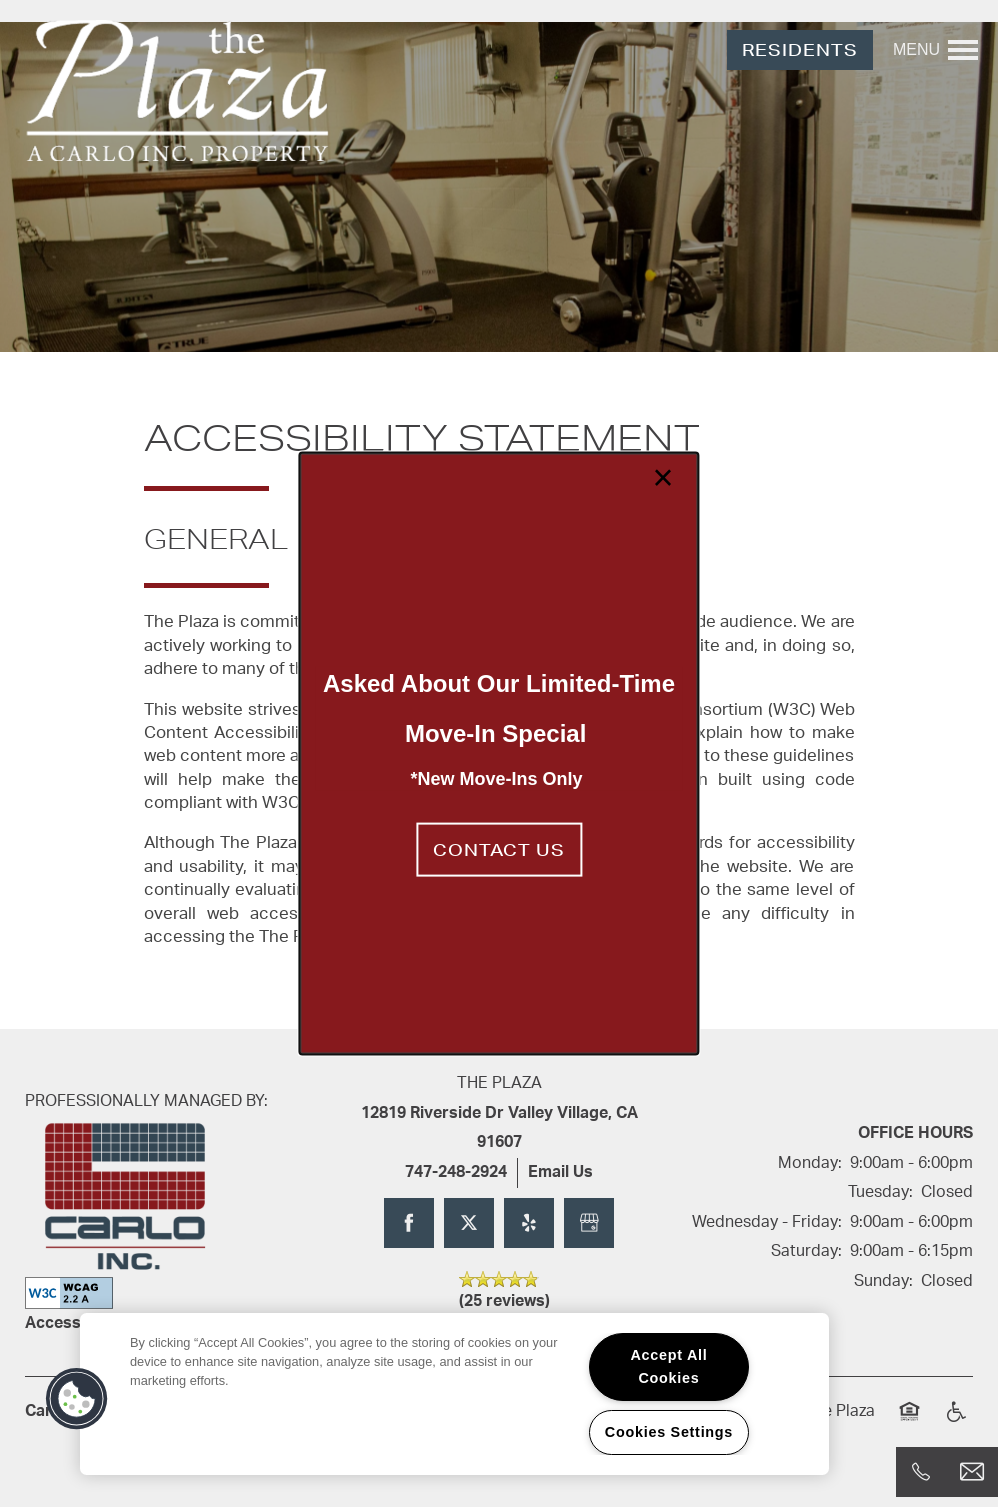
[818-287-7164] (921, 1472)
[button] (499, 850)
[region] (454, 1394)
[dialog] (498, 753)
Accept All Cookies (668, 1366)
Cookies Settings (669, 1432)
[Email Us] (972, 1472)
